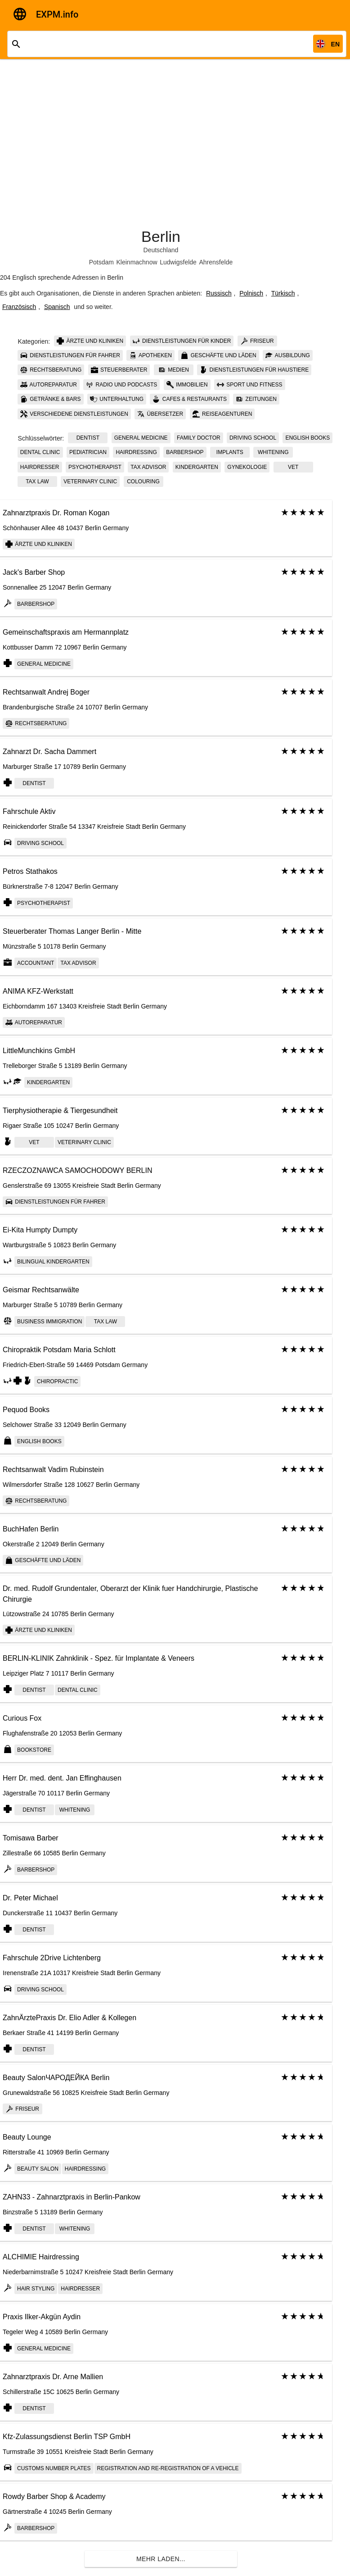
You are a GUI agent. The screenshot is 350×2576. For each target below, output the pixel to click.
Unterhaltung (117, 399)
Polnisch (251, 293)
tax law (37, 481)
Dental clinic (40, 452)
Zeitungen (256, 399)
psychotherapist (94, 467)
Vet (293, 467)
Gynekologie (247, 467)
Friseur (257, 341)
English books (307, 438)
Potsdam (101, 262)
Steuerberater (119, 369)
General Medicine (141, 438)
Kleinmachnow (137, 262)
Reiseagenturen (222, 414)
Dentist (87, 438)
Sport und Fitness (250, 384)
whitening (273, 452)
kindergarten (196, 467)
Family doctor (198, 438)
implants (229, 452)
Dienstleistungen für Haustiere (254, 369)
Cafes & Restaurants (189, 399)
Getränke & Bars (50, 399)
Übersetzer (160, 414)
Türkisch (283, 293)
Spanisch (57, 306)
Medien (173, 369)
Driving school (252, 438)
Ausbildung (287, 355)
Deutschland (161, 250)
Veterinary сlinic (90, 481)
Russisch (219, 293)
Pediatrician (88, 452)
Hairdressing (136, 452)
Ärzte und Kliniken (90, 341)
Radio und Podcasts (121, 384)
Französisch (19, 306)
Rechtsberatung (50, 369)
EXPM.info (57, 14)
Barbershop (184, 452)
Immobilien (187, 384)
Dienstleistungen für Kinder (182, 341)
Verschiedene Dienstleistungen (74, 414)
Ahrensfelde (216, 262)
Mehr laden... (160, 2558)
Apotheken (150, 355)
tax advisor (148, 467)
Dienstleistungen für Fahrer (70, 355)
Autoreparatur (48, 384)
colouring (143, 481)
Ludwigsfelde (178, 262)
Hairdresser (39, 467)
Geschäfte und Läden (218, 355)
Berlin (160, 236)
